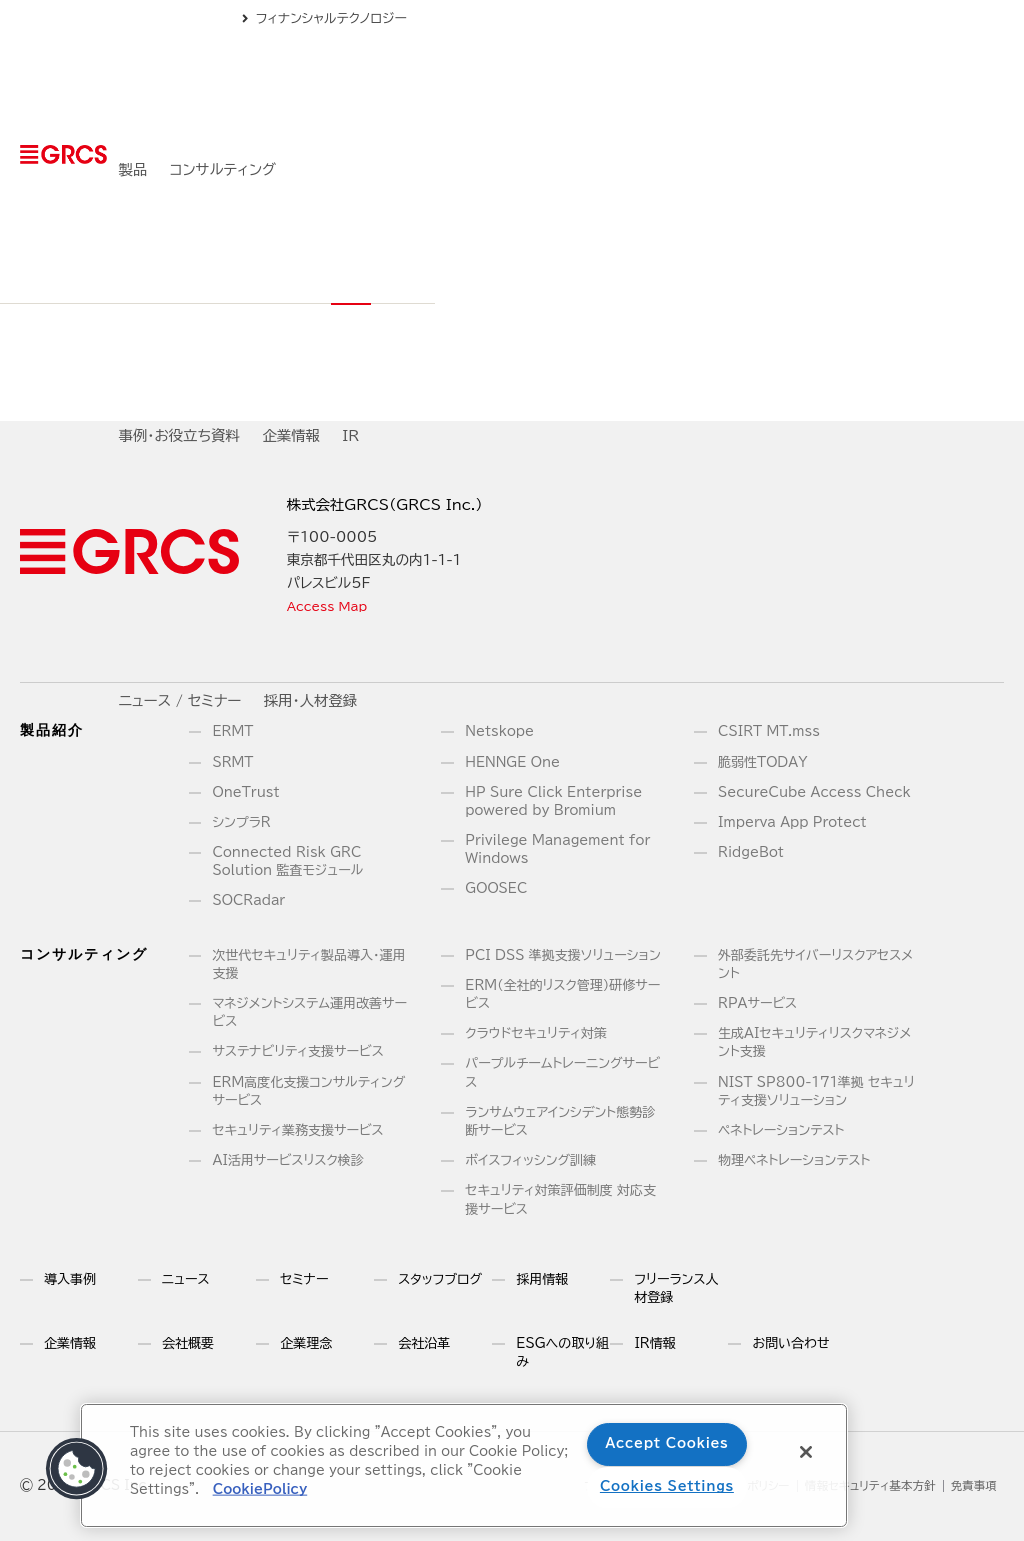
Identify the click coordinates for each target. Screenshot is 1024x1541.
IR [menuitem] (723, 81)
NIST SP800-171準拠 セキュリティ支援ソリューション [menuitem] (816, 1091)
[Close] (806, 1452)
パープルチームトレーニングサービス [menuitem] (562, 1072)
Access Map (332, 606)
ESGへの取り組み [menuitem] (562, 1352)
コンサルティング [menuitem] (415, 81)
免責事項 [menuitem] (970, 1486)
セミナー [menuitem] (304, 1279)
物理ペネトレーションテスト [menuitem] (794, 1160)
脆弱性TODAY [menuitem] (762, 762)
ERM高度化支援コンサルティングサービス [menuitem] (309, 1091)
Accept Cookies (666, 1443)
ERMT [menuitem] (233, 731)
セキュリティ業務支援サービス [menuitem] (298, 1130)
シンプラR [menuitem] (242, 822)
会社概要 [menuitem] (188, 1343)
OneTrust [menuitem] (246, 792)
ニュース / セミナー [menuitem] (815, 81)
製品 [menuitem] (325, 81)
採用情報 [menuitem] (542, 1279)
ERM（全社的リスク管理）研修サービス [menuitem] (562, 994)
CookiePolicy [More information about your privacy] (259, 1489)
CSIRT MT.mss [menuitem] (769, 731)
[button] (77, 1469)
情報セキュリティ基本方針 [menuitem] (855, 1486)
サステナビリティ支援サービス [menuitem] (298, 1051)
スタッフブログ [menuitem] (440, 1279)
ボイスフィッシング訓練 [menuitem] (530, 1160)
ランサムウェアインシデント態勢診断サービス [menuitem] (560, 1121)
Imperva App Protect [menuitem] (792, 822)
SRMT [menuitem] (233, 762)
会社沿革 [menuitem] (424, 1343)
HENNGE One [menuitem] (512, 762)
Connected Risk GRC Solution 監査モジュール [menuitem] (288, 861)
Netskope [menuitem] (499, 731)
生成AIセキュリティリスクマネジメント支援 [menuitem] (814, 1042)
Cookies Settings (667, 1486)
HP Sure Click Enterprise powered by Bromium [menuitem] (553, 801)
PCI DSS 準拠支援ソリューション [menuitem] (562, 955)
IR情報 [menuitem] (654, 1343)
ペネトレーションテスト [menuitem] (781, 1130)
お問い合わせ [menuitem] (790, 1343)
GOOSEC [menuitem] (496, 888)
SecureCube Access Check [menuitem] (814, 792)
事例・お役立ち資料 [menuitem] (551, 81)
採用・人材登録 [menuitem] (946, 81)
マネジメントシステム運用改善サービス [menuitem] (310, 1012)
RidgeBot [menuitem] (751, 852)
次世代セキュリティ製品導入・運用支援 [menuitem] (309, 964)
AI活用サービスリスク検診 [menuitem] (288, 1160)
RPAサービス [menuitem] (757, 1003)
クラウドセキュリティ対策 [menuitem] (536, 1033)
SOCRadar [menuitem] (249, 900)
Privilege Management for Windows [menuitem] (557, 849)
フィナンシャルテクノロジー (913, 18)
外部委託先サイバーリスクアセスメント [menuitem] (815, 964)
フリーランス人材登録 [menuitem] (676, 1288)
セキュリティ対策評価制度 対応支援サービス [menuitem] (560, 1199)
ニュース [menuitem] (185, 1279)
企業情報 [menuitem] (664, 81)
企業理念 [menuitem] (306, 1343)
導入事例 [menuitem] (70, 1279)
